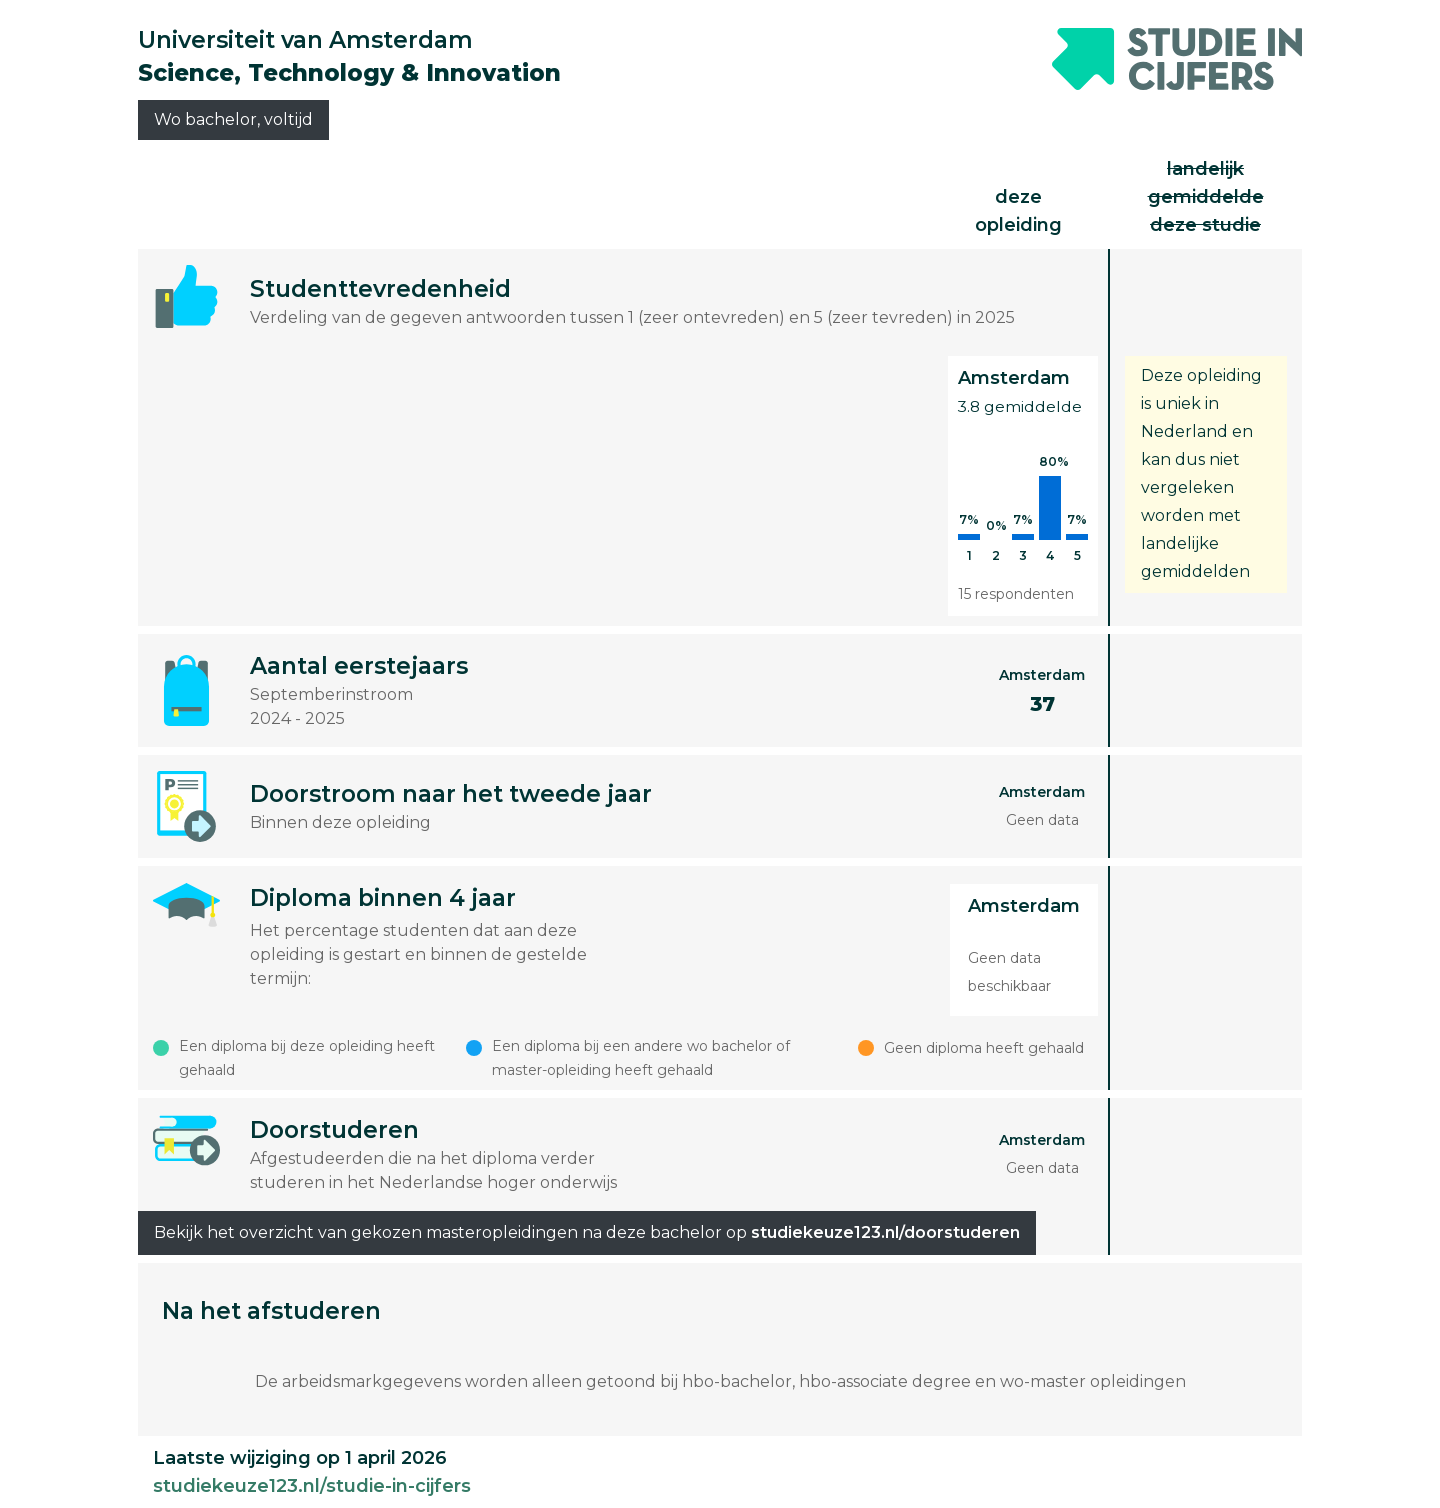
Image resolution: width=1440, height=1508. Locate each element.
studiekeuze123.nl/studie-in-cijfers (312, 1486)
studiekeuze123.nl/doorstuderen (885, 1232)
